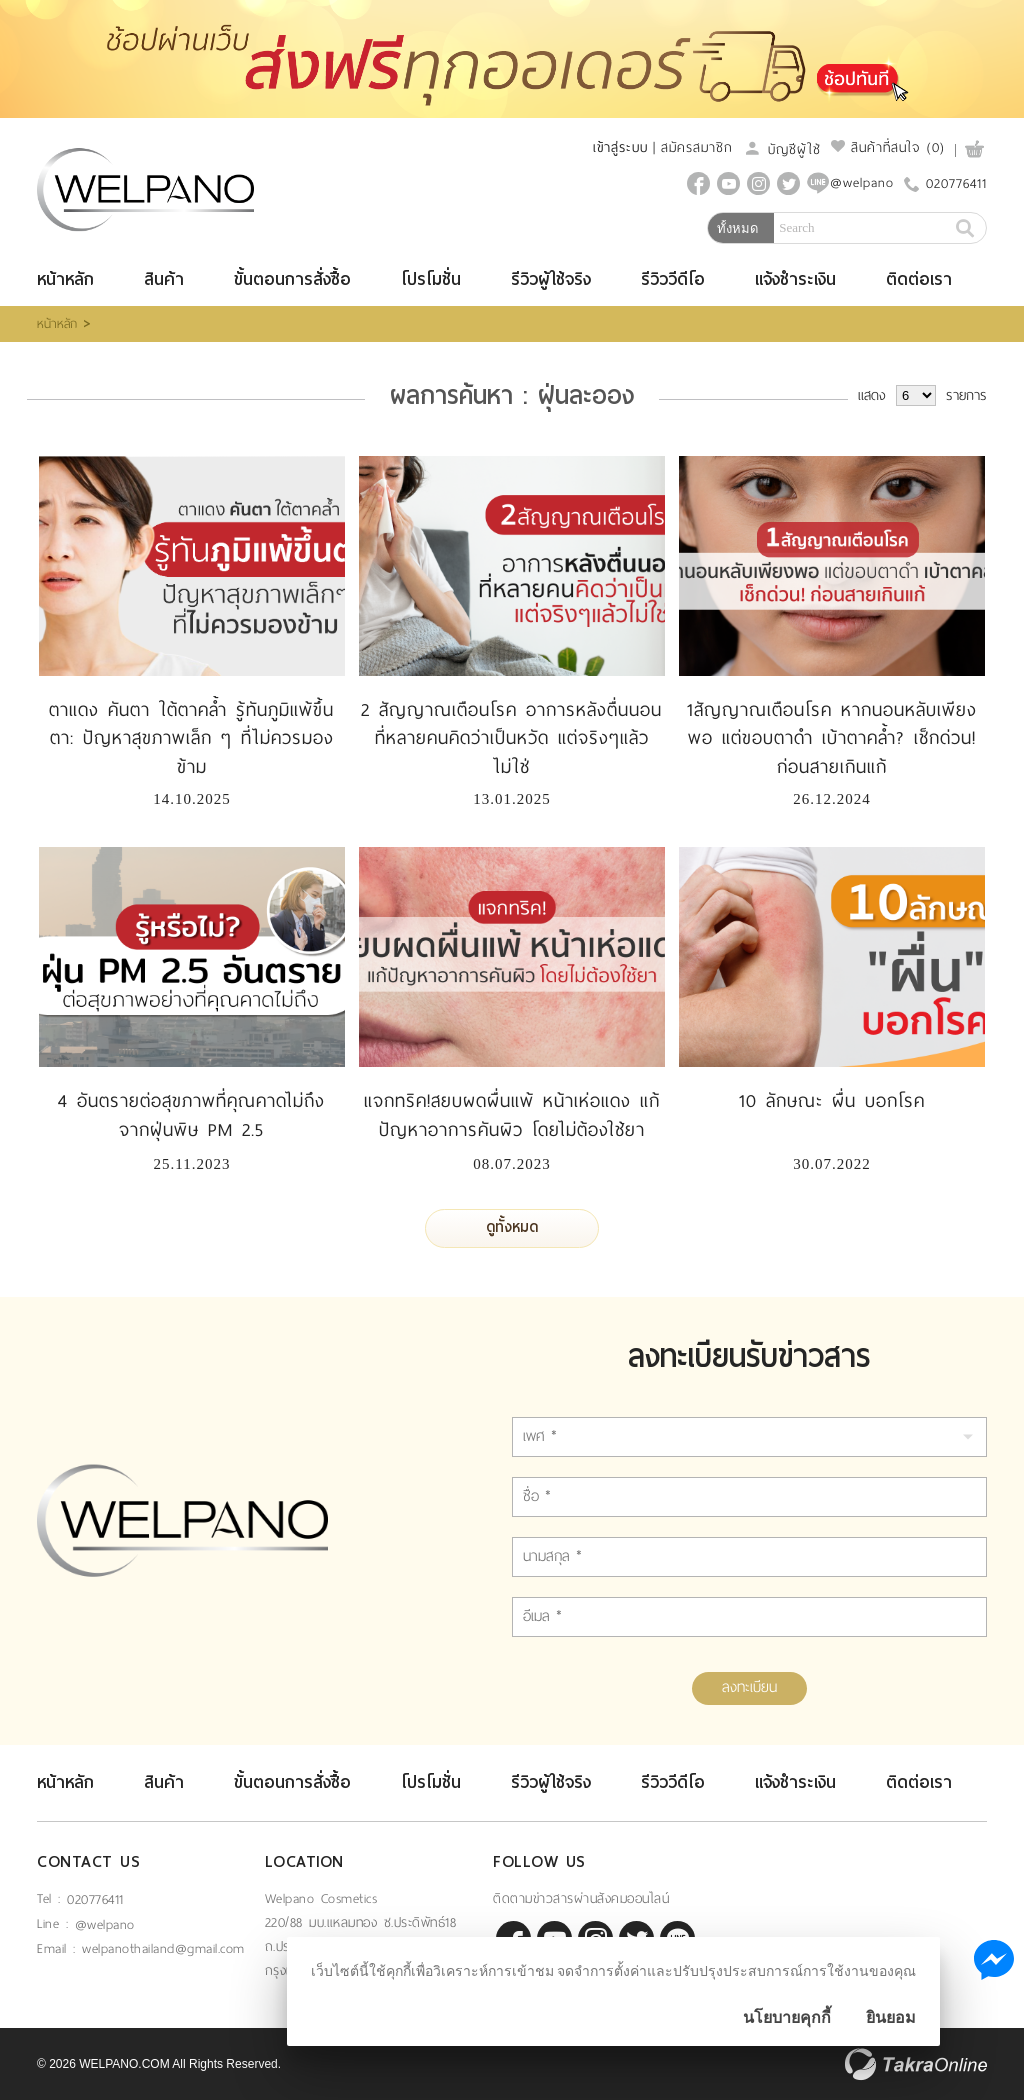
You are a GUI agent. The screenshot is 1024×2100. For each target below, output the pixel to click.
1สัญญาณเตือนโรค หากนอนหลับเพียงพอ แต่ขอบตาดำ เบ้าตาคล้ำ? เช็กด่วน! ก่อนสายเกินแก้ (832, 739)
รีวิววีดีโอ (673, 279)
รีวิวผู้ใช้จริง (551, 279)
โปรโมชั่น (431, 279)
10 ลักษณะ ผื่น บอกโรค (832, 1101)
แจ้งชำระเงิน (795, 279)
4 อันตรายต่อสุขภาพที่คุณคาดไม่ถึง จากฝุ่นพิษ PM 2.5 (191, 1115)
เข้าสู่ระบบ (620, 147)
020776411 (956, 183)
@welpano (105, 1924)
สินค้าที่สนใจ (888, 147)
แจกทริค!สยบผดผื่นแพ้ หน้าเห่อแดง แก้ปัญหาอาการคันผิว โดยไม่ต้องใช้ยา (512, 1115)
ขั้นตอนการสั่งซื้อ (292, 279)
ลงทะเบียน (749, 1687)
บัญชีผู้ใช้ (782, 149)
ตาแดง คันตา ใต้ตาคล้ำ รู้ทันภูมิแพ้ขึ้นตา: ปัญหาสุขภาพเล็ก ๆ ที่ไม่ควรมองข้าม (191, 739)
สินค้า (164, 279)
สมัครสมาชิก (697, 147)
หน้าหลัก (65, 279)
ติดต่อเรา (919, 279)
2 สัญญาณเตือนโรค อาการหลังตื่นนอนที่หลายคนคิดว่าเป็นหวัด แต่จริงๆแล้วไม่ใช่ (511, 739)
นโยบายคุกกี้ (787, 2017)
